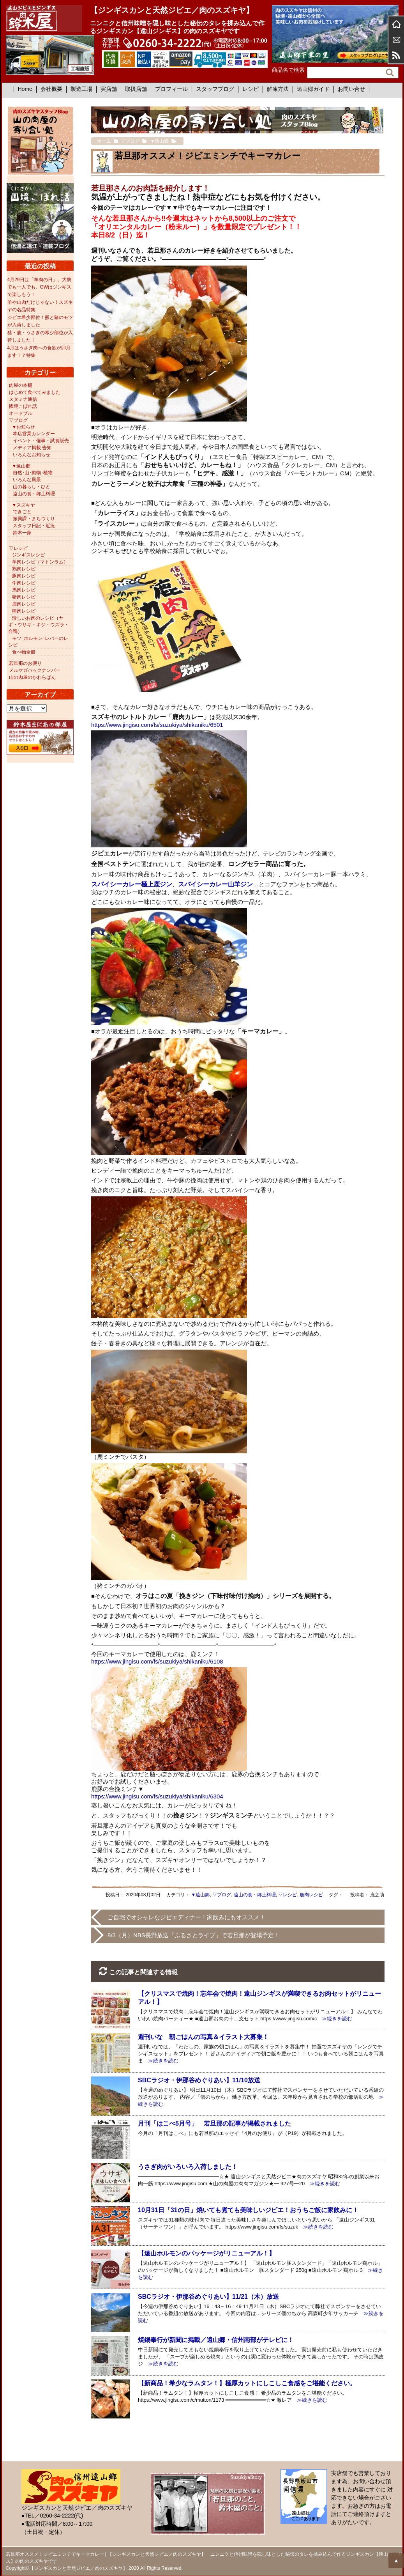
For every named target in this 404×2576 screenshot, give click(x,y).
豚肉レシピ (23, 576)
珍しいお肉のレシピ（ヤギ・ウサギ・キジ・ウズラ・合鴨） (38, 624)
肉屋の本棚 (20, 385)
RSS (396, 55)
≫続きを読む (334, 2018)
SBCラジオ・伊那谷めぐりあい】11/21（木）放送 (208, 2296)
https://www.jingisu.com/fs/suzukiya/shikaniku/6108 (157, 1661)
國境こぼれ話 (23, 406)
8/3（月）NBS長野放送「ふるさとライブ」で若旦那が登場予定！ (194, 1935)
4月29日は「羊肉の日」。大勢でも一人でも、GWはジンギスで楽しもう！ (39, 287)
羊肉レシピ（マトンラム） (40, 562)
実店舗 (109, 89)
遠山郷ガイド (313, 89)
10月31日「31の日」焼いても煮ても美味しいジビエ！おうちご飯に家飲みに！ (248, 2210)
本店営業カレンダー (34, 433)
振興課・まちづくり (34, 518)
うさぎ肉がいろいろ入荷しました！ (188, 2166)
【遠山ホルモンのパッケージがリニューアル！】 (206, 2253)
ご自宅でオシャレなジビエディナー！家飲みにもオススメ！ (186, 1917)
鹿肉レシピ (311, 1894)
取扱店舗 (136, 89)
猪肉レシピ (23, 597)
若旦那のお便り (25, 663)
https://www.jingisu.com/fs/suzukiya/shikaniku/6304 (157, 1796)
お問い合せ (351, 89)
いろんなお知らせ (31, 454)
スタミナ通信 (23, 399)
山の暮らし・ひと (31, 486)
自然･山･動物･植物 (33, 472)
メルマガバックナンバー (34, 670)
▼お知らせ (23, 427)
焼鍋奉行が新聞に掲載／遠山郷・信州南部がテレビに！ (216, 2340)
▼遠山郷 (200, 1894)
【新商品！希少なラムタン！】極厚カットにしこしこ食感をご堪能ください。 (247, 2383)
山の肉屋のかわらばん (32, 677)
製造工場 (81, 89)
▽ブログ (221, 1894)
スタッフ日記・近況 (34, 525)
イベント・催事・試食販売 (41, 440)
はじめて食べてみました (34, 392)
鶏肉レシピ (23, 569)
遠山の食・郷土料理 (255, 1894)
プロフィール (171, 89)
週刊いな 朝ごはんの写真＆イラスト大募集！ (203, 2037)
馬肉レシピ (23, 590)
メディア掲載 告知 (32, 447)
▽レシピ (287, 1894)
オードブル (20, 413)
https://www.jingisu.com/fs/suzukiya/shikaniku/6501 (157, 724)
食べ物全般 (23, 652)
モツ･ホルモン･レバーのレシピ (38, 642)
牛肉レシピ (23, 583)
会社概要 (51, 89)
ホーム (396, 24)
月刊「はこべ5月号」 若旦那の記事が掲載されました (214, 2123)
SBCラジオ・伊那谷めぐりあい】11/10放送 (199, 2080)
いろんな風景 (27, 479)
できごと (22, 511)
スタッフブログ (215, 89)
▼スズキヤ (23, 505)
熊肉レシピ (23, 611)
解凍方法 (278, 89)
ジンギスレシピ (28, 555)
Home (25, 89)
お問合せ (396, 40)
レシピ (250, 89)
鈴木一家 (22, 532)
